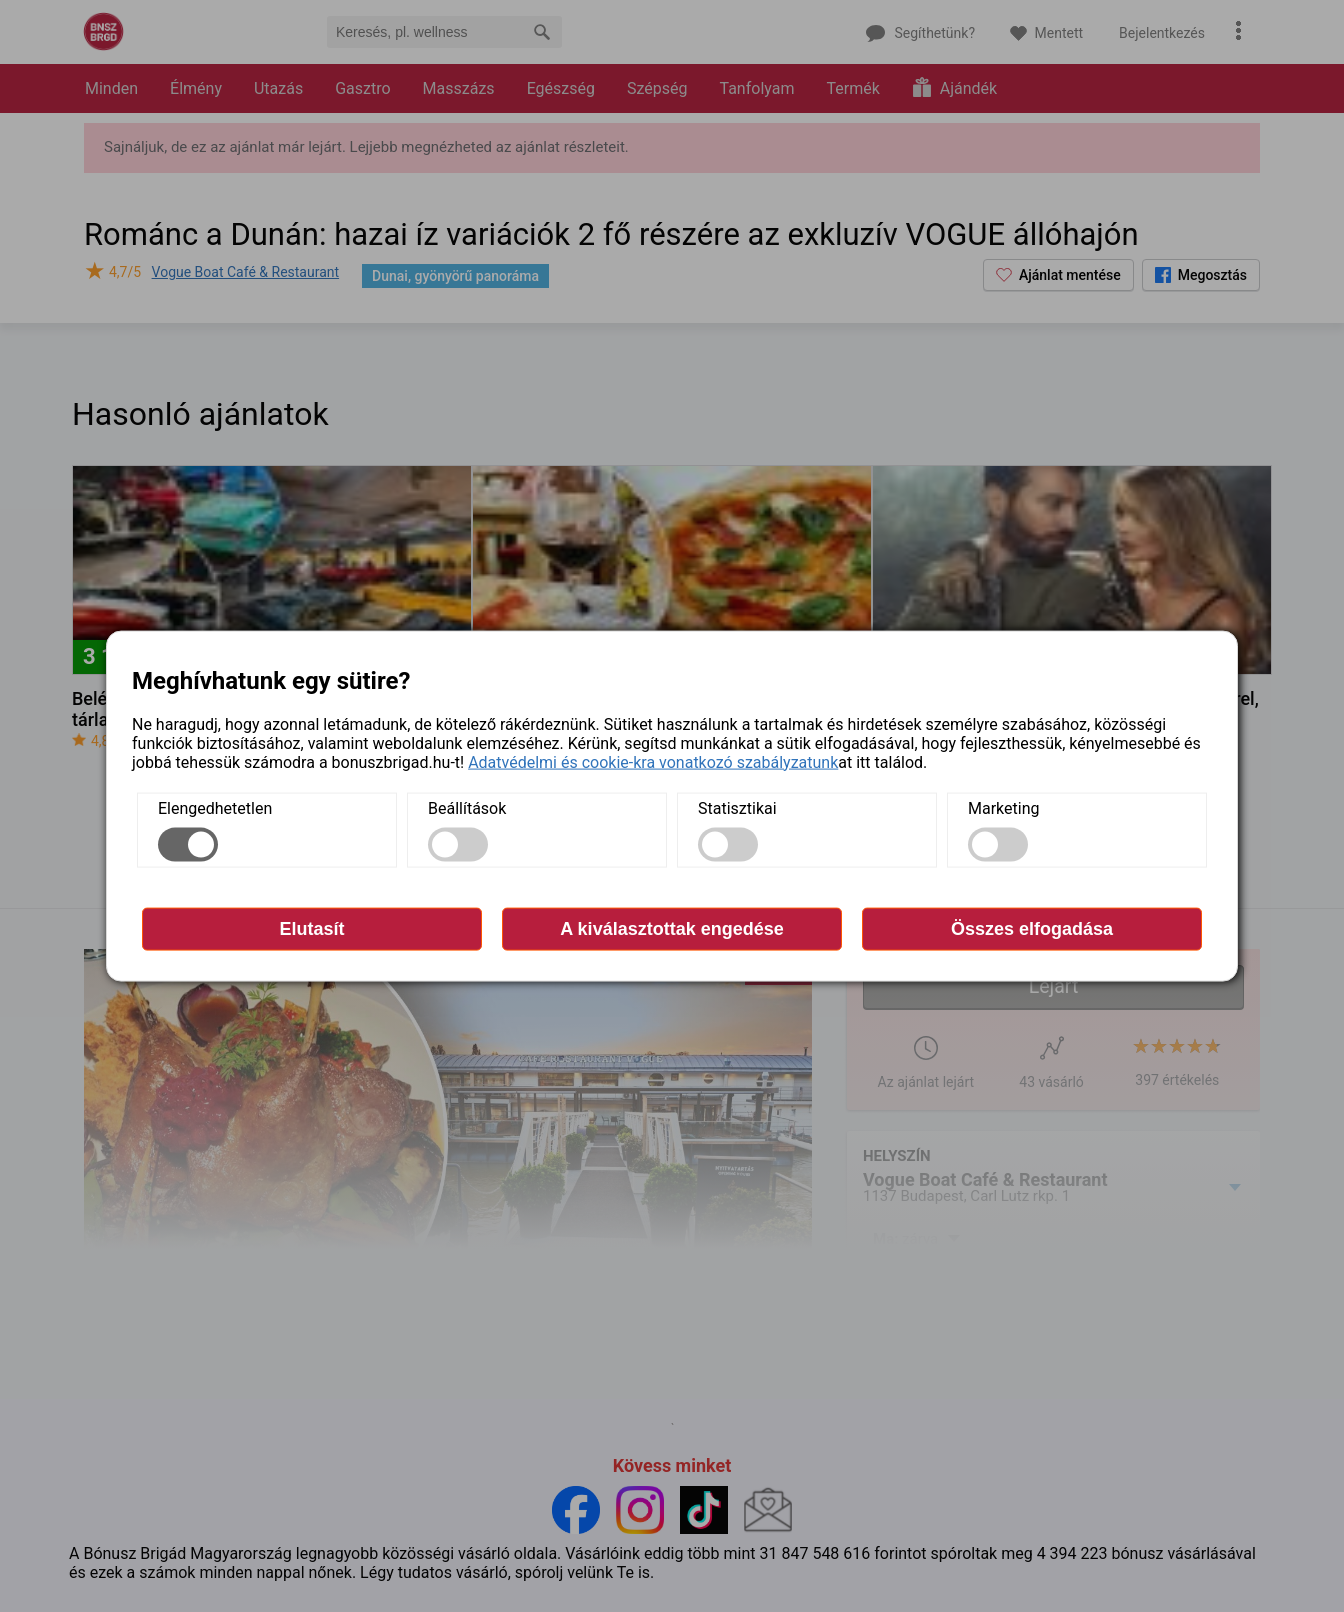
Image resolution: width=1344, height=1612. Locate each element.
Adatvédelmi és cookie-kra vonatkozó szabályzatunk (653, 761)
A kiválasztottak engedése (671, 928)
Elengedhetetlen (215, 807)
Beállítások (467, 807)
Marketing (1003, 807)
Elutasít (311, 928)
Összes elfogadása (1032, 928)
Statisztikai (737, 807)
